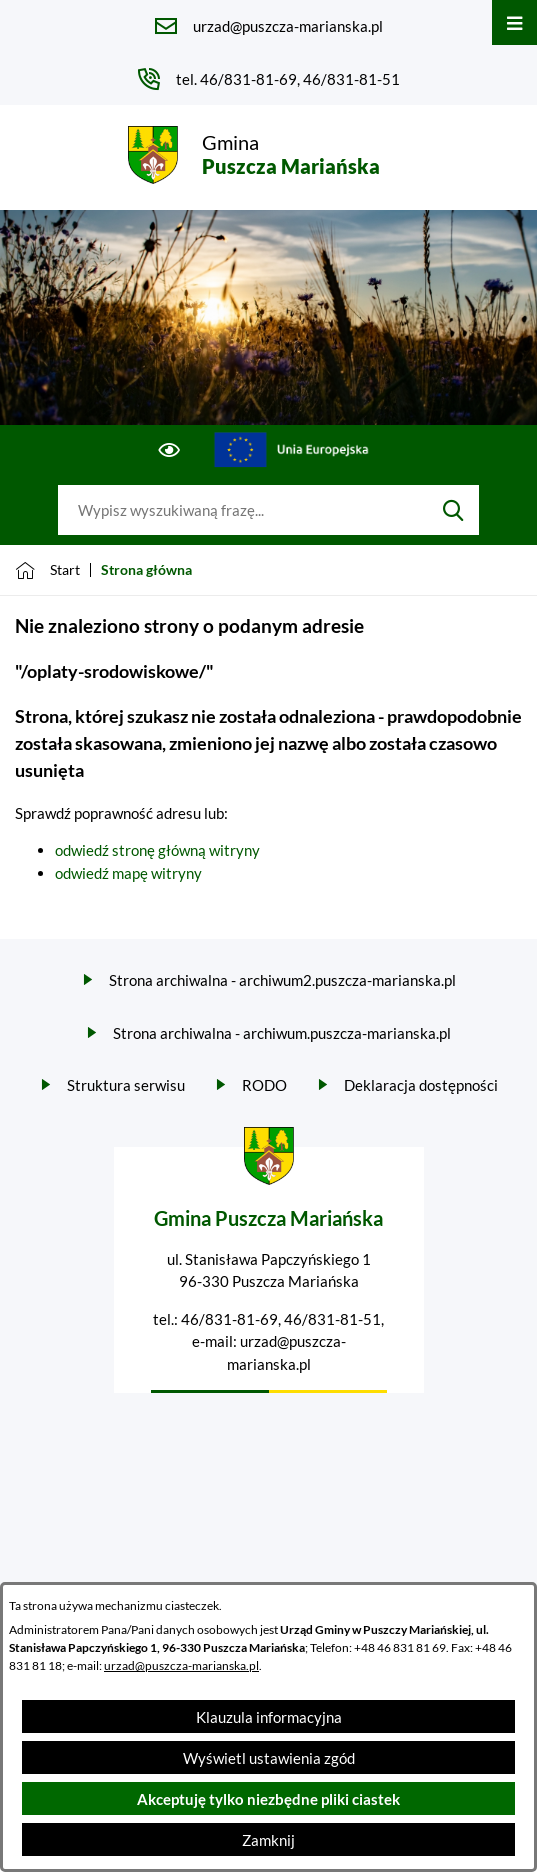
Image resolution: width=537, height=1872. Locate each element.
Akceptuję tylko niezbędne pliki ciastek (268, 1799)
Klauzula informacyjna (269, 1717)
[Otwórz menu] (514, 22)
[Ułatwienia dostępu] (169, 450)
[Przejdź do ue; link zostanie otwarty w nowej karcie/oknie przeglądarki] (291, 450)
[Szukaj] (453, 510)
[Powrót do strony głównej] (47, 570)
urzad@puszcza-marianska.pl (181, 1665)
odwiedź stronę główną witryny (157, 850)
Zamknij (268, 1840)
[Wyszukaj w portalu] (243, 510)
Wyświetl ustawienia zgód (269, 1758)
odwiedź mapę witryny (128, 873)
